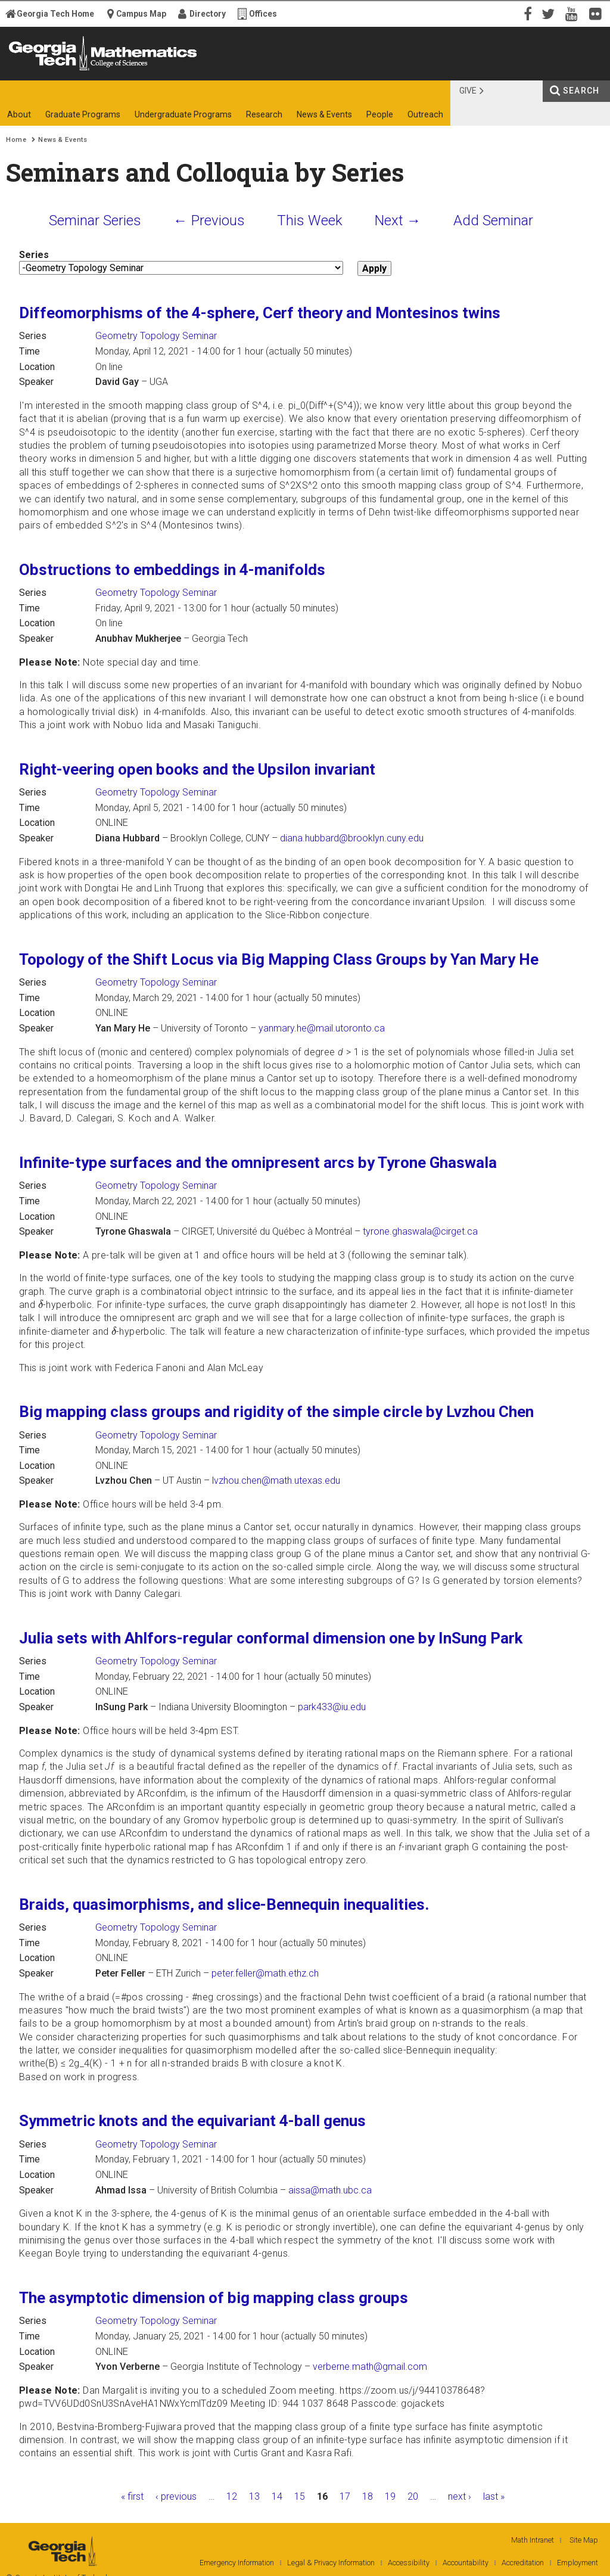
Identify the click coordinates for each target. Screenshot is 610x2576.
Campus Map (141, 13)
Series (34, 254)
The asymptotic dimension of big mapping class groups (213, 2298)
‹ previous (176, 2496)
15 (299, 2496)
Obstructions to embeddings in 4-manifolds (172, 570)
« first (132, 2496)
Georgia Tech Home (55, 13)
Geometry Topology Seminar (156, 335)
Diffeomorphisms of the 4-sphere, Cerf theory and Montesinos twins (259, 313)
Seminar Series (95, 220)
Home (16, 140)
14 (277, 2496)
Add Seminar (493, 220)
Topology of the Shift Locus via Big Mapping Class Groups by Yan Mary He (279, 959)
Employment (577, 2562)
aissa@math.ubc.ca (330, 2190)
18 (367, 2496)
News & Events (62, 140)
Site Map (583, 2539)
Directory (207, 13)
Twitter (550, 13)
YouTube (574, 13)
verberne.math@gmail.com (370, 2366)
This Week (310, 220)
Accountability (465, 2562)
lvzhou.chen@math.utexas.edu (276, 1480)
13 (254, 2496)
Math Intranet (532, 2539)
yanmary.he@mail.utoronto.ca (322, 1028)
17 (345, 2496)
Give (468, 90)
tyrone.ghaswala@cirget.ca (420, 1231)
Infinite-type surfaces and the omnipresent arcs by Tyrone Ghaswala (258, 1163)
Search (581, 90)
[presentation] (40, 1304)
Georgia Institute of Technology (46, 70)
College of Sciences (204, 70)
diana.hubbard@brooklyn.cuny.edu (352, 838)
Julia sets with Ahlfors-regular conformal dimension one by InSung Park (270, 1638)
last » (494, 2496)
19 (390, 2496)
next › (459, 2496)
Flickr (598, 13)
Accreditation (523, 2562)
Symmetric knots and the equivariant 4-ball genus (192, 2121)
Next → (398, 220)
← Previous (209, 220)
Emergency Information (237, 2562)
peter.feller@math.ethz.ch (265, 1973)
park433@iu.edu (332, 1707)
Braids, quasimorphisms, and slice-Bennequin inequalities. (224, 1904)
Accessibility (409, 2562)
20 (412, 2496)
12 (231, 2496)
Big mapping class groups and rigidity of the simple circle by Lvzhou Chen (276, 1412)
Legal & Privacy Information (331, 2562)
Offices (263, 13)
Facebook (527, 13)
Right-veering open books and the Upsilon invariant (197, 769)
